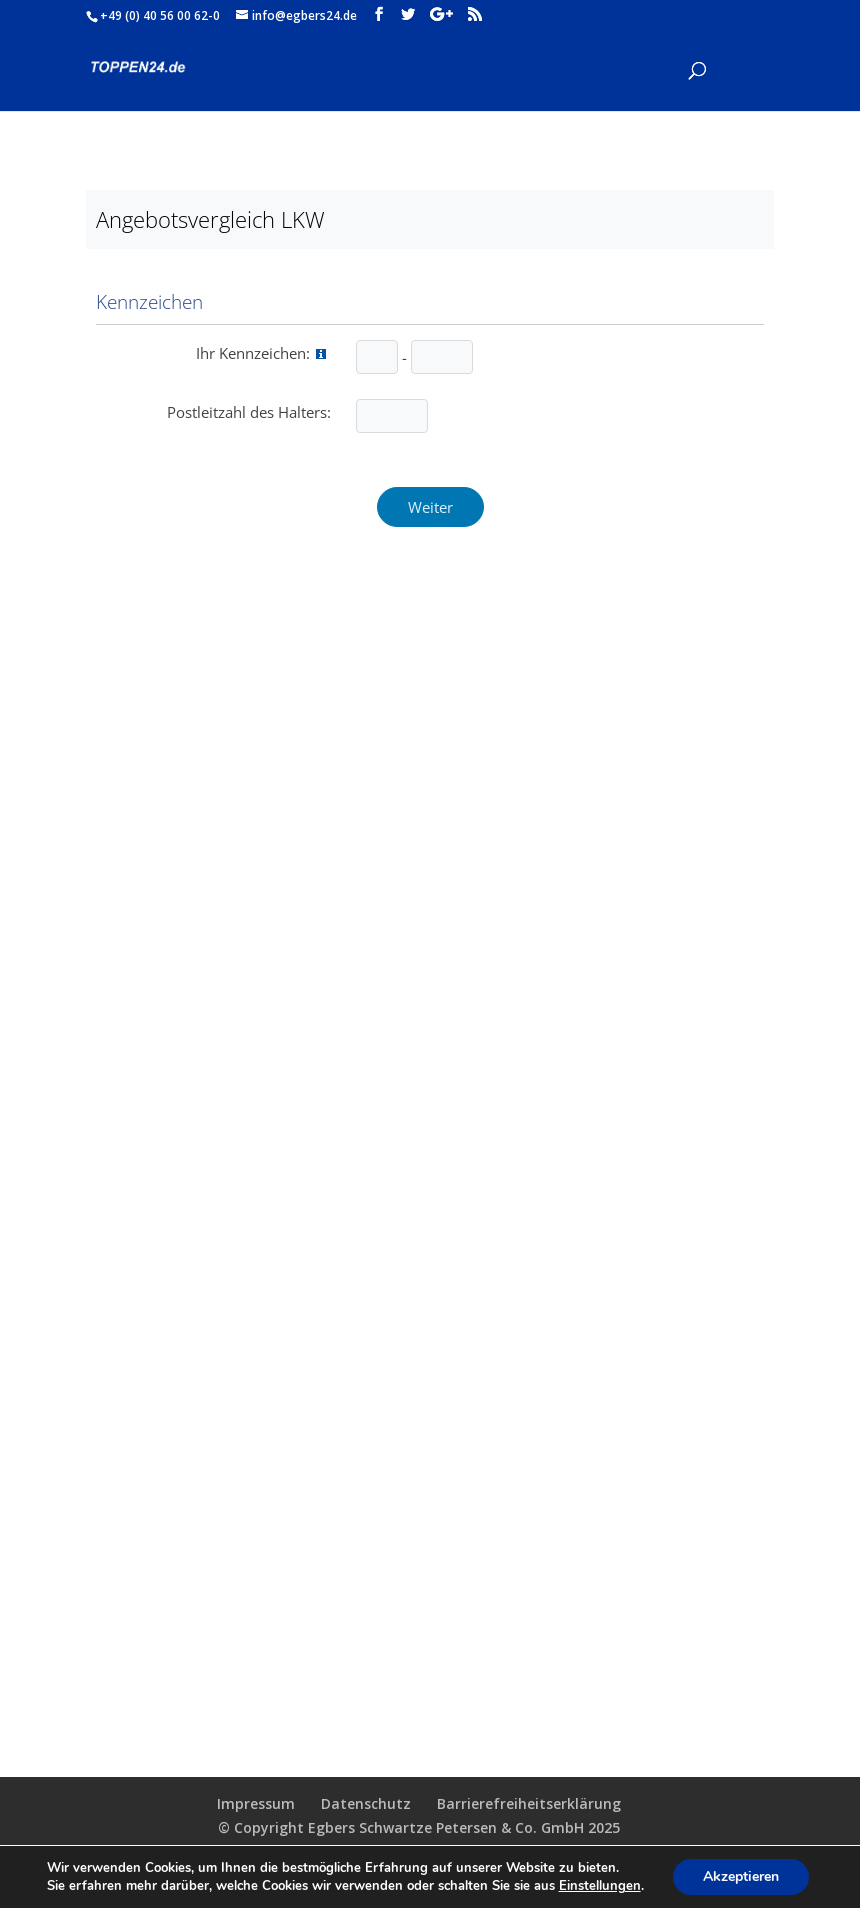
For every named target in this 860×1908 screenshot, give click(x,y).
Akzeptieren (741, 1876)
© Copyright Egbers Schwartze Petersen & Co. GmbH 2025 (419, 1827)
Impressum (256, 1803)
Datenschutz (366, 1803)
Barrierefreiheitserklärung (529, 1803)
